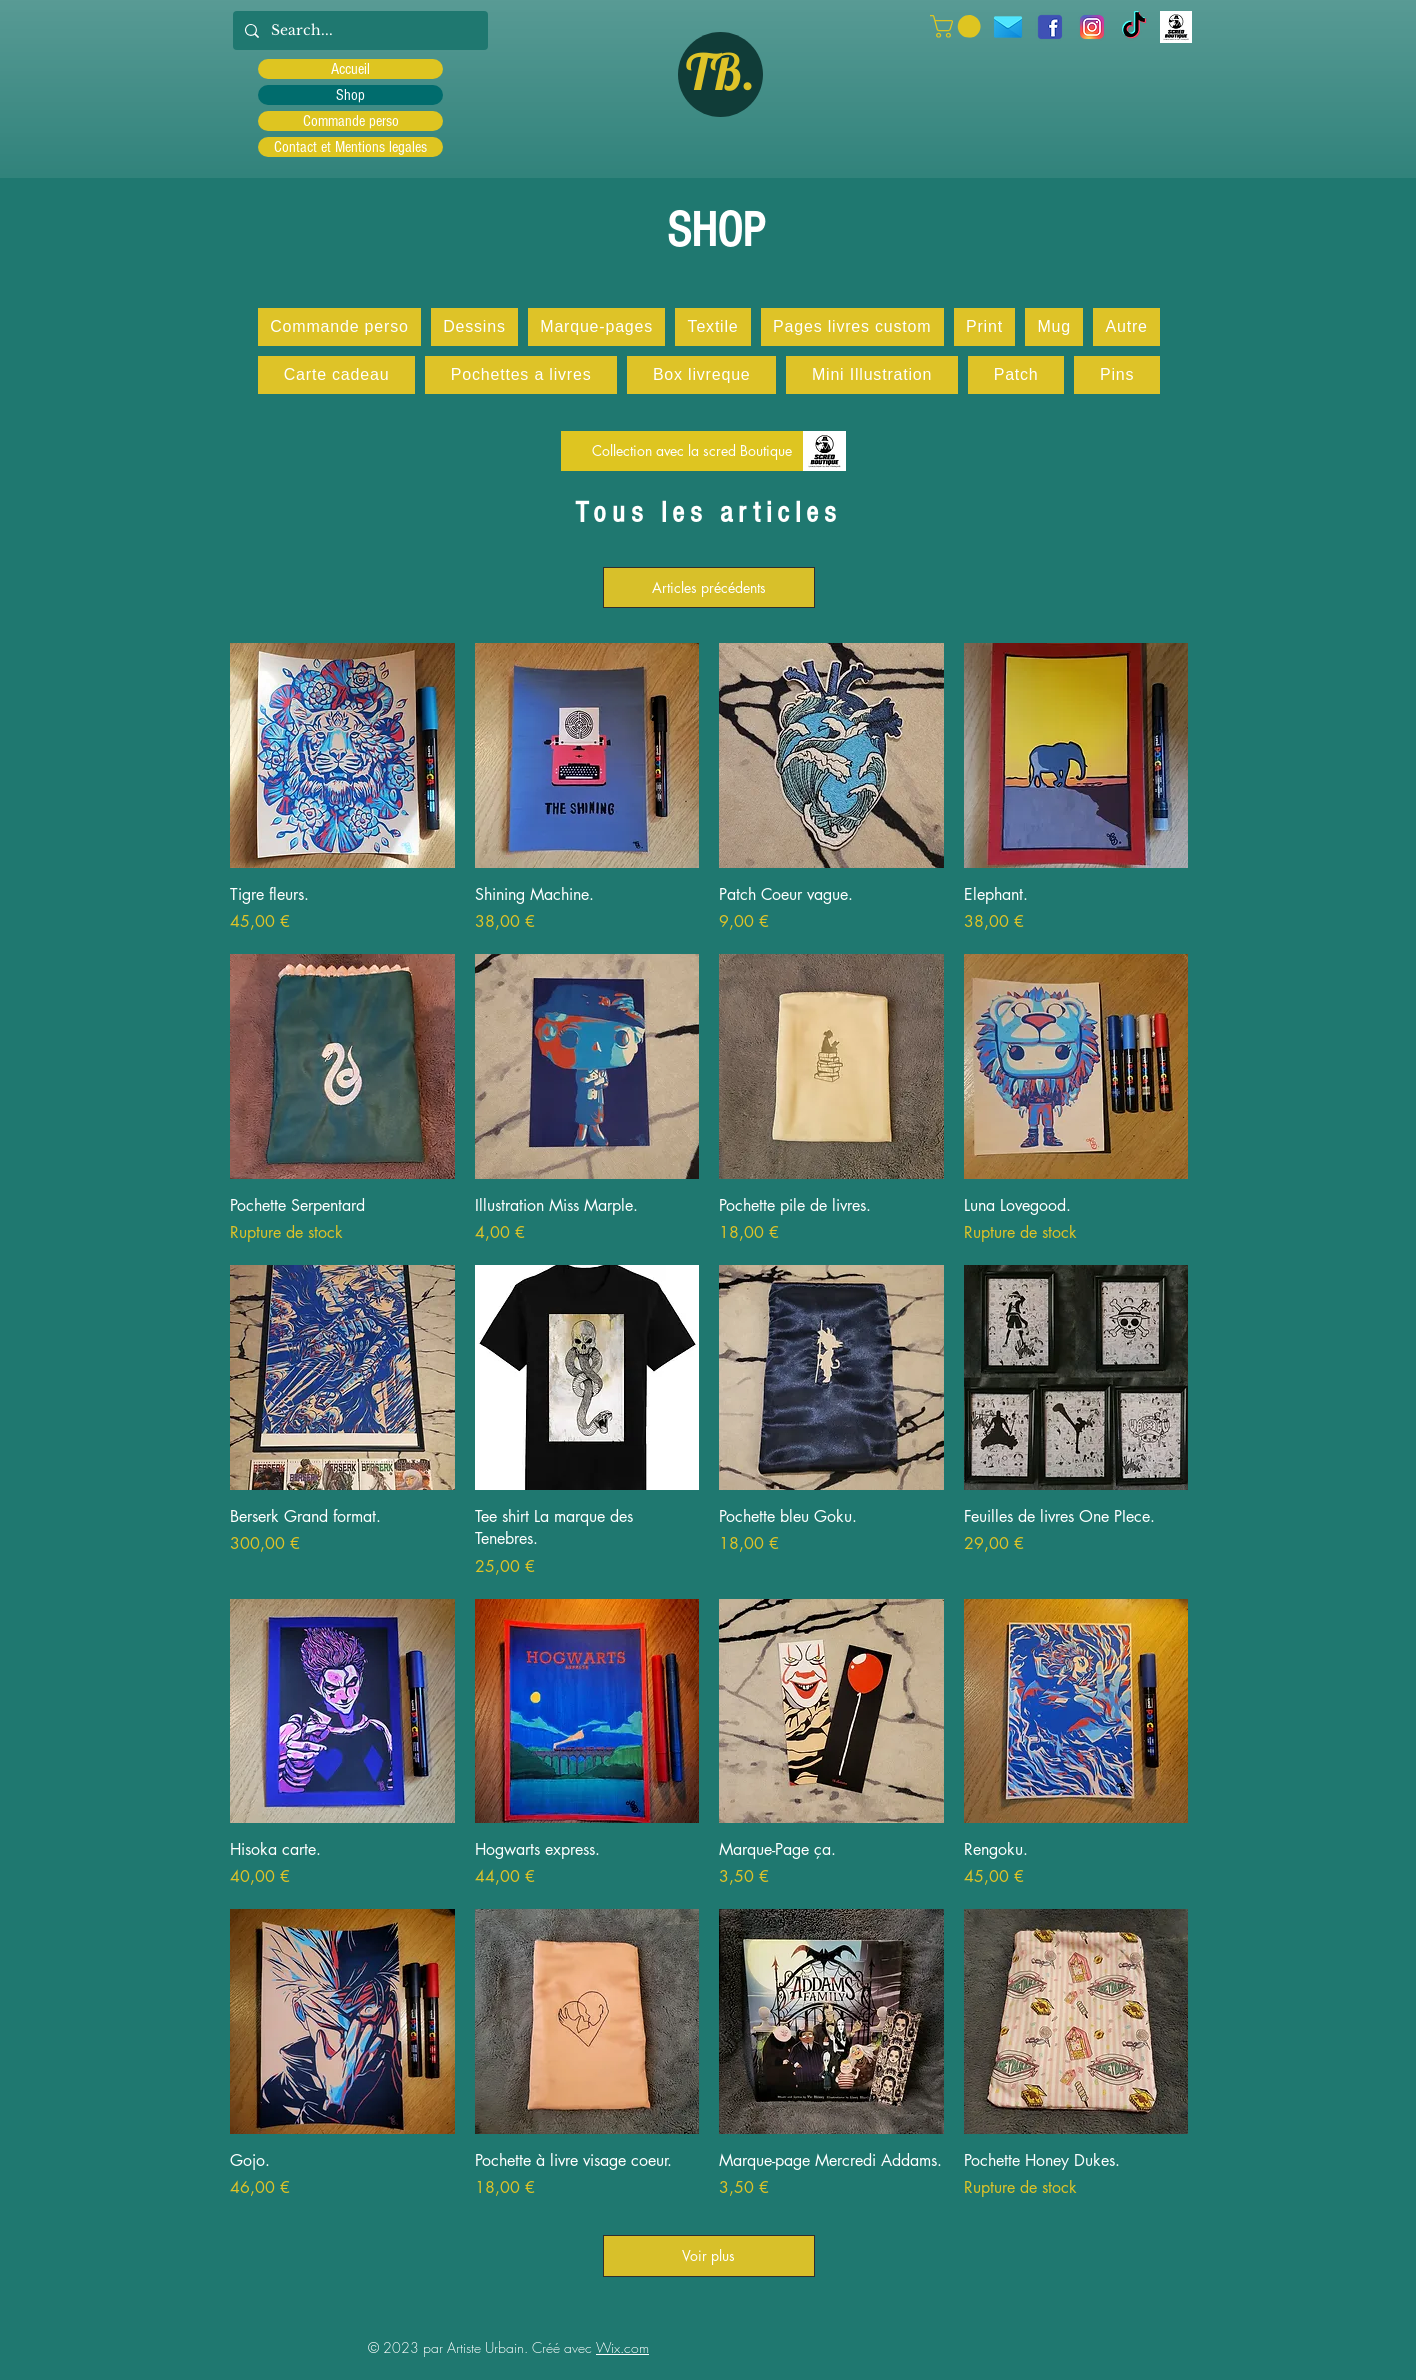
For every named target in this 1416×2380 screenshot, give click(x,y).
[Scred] (1176, 27)
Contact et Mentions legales (350, 147)
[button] (958, 26)
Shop (350, 95)
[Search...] (358, 30)
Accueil (350, 69)
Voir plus (709, 2255)
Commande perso (351, 121)
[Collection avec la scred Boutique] (691, 451)
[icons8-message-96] (1008, 27)
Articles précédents (709, 587)
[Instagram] (1092, 27)
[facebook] (1050, 27)
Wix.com (622, 2347)
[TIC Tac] (1134, 27)
